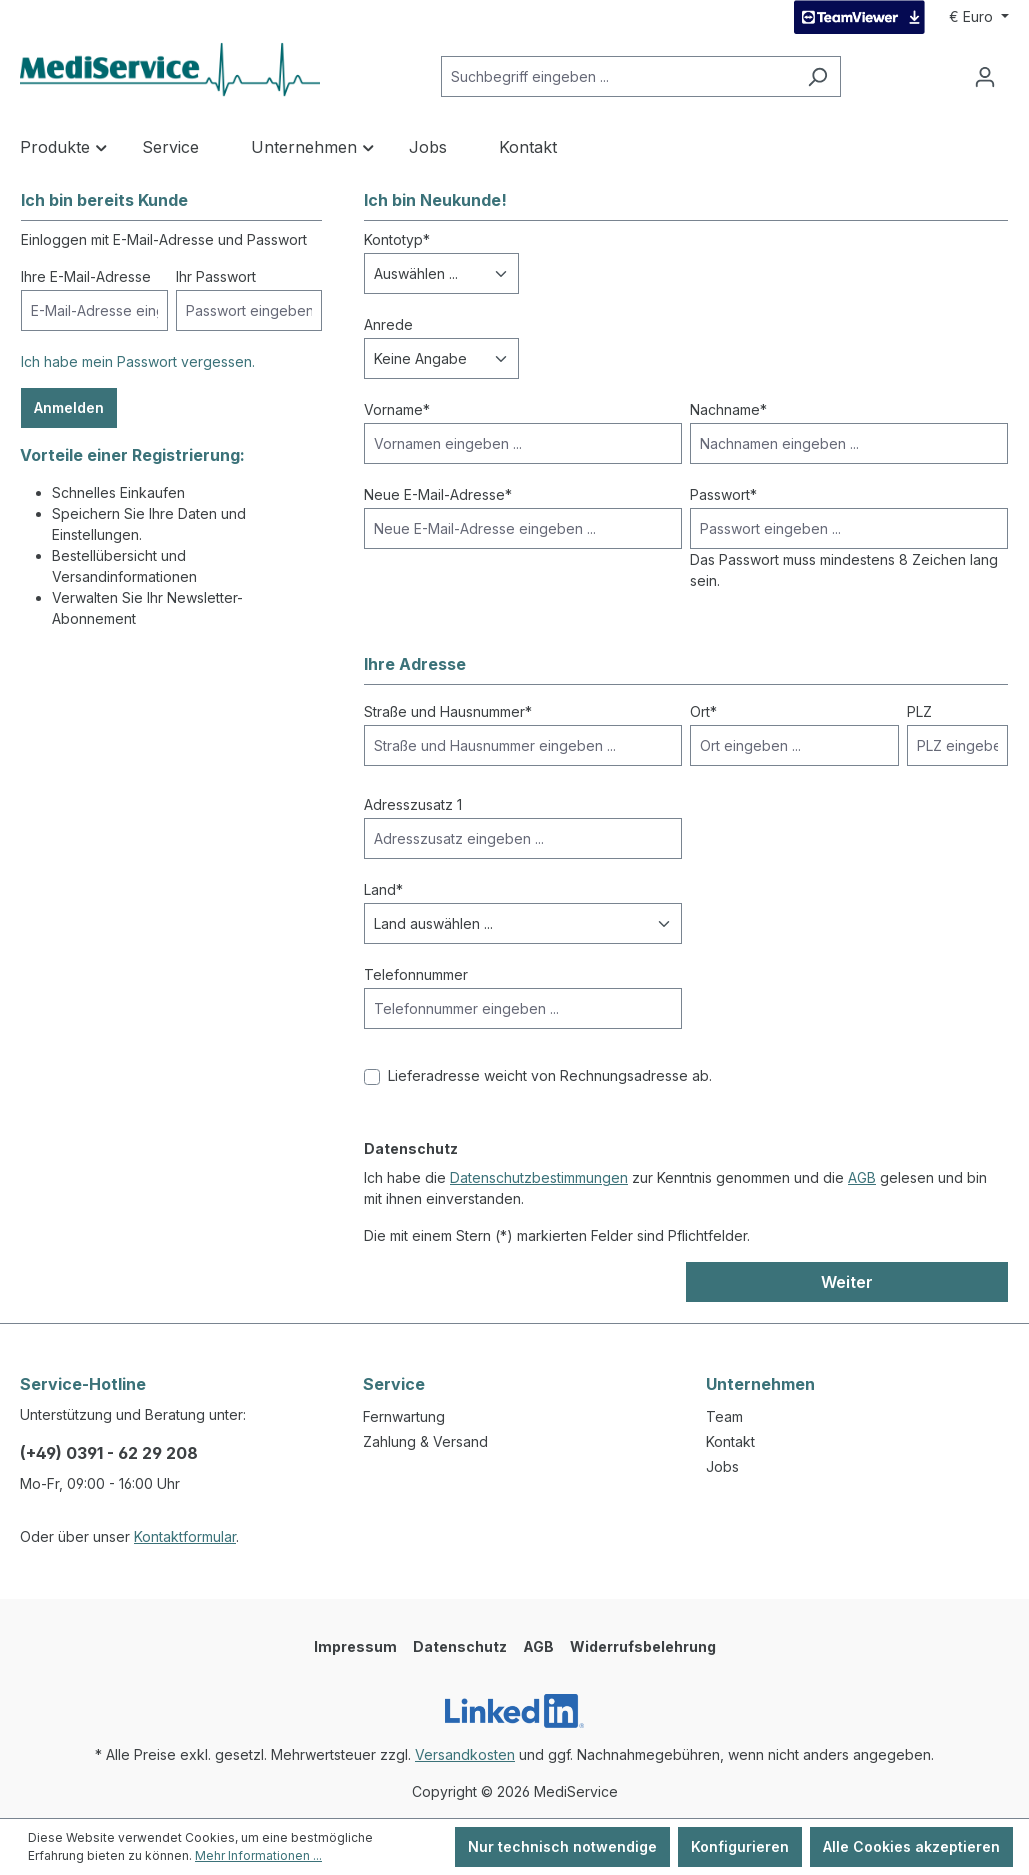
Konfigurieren (740, 1846)
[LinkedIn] (514, 1711)
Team (724, 1416)
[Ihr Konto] (985, 77)
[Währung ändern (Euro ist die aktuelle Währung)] (979, 17)
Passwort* (723, 494)
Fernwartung (404, 1416)
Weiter (847, 1282)
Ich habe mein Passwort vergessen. (138, 361)
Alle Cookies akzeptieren (911, 1846)
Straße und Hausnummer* (448, 711)
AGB (862, 1177)
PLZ (919, 711)
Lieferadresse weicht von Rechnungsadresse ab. (550, 1075)
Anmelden (69, 407)
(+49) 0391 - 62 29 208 (109, 1453)
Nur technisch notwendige (562, 1846)
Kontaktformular (185, 1536)
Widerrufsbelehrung (643, 1646)
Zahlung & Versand (425, 1441)
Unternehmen (760, 1384)
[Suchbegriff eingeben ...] (618, 76)
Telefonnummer (416, 974)
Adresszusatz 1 (413, 804)
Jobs (722, 1466)
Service (394, 1384)
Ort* (703, 711)
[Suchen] (817, 76)
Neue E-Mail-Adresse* (438, 494)
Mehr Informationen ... (258, 1855)
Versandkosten (465, 1754)
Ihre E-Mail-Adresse (86, 276)
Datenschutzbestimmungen (539, 1177)
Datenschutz (460, 1646)
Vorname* (397, 409)
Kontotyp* (397, 239)
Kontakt (730, 1441)
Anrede (388, 324)
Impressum (355, 1646)
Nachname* (728, 409)
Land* (383, 889)
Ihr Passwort (216, 276)
